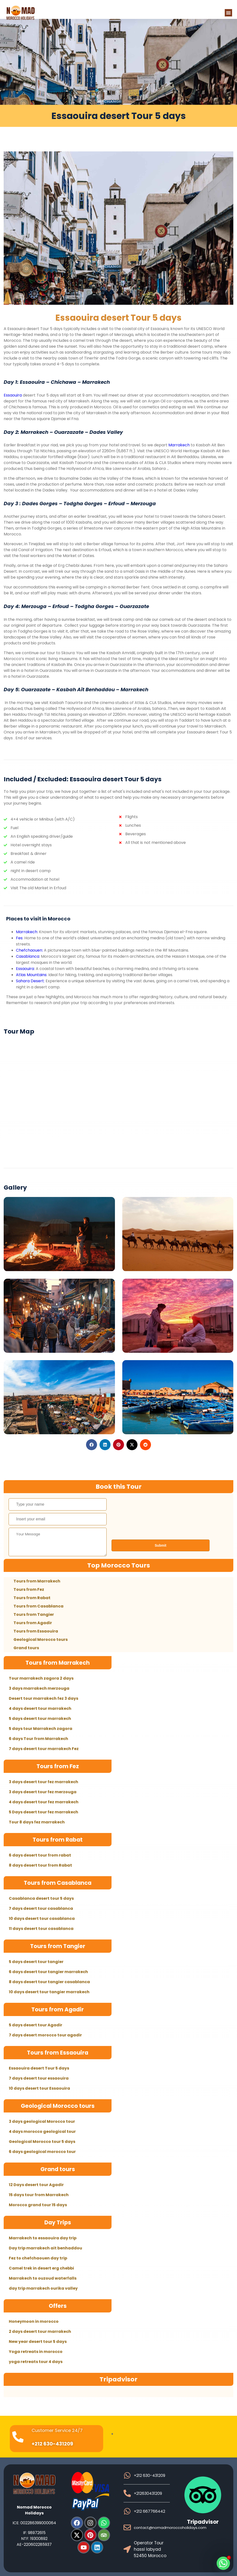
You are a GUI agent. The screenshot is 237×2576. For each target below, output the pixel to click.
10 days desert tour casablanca (42, 1918)
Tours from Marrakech (36, 1581)
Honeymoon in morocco (34, 2321)
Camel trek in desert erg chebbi (41, 2268)
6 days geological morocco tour (42, 2151)
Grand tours (26, 1648)
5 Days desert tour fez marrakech (43, 1812)
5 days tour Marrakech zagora (40, 1728)
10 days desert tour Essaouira (39, 2088)
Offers (58, 2306)
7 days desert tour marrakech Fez (44, 1749)
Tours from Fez (28, 1589)
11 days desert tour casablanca (41, 1928)
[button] (228, 12)
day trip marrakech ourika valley (43, 2288)
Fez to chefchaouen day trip (38, 2258)
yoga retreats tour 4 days (35, 2361)
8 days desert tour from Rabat (40, 1865)
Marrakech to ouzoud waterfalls (42, 2278)
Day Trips (57, 2222)
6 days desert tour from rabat (40, 1855)
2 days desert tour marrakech (40, 2331)
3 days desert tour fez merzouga (42, 1792)
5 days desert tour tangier (36, 1962)
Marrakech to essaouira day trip (42, 2238)
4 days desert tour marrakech (40, 1708)
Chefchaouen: (30, 950)
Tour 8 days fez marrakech (37, 1822)
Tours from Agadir (32, 1623)
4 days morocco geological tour (42, 2131)
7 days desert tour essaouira (39, 2078)
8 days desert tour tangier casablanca (49, 1982)
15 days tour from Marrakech (39, 2195)
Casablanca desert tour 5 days (41, 1898)
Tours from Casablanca (38, 1606)
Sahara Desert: (30, 981)
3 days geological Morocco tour (42, 2121)
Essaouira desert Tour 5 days (118, 318)
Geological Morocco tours (40, 1639)
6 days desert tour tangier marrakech (48, 1972)
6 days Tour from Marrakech (38, 1738)
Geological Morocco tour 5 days (42, 2141)
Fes (19, 938)
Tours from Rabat (31, 1598)
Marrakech (179, 445)
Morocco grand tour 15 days (38, 2205)
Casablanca (27, 956)
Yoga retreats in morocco (35, 2351)
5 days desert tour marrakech (40, 1718)
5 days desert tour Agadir (35, 2025)
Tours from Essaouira (35, 1631)
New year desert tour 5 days (38, 2341)
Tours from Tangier (33, 1614)
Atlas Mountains (31, 975)
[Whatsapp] (223, 2563)
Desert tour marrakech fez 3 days (43, 1698)
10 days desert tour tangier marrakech (49, 1992)
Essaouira (13, 395)
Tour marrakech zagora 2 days (41, 1678)
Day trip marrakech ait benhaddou (45, 2248)
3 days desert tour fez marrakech (43, 1782)
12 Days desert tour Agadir (36, 2185)
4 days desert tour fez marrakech (43, 1802)
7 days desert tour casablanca (41, 1908)
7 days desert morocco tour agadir (45, 2035)
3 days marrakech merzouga (39, 1688)
